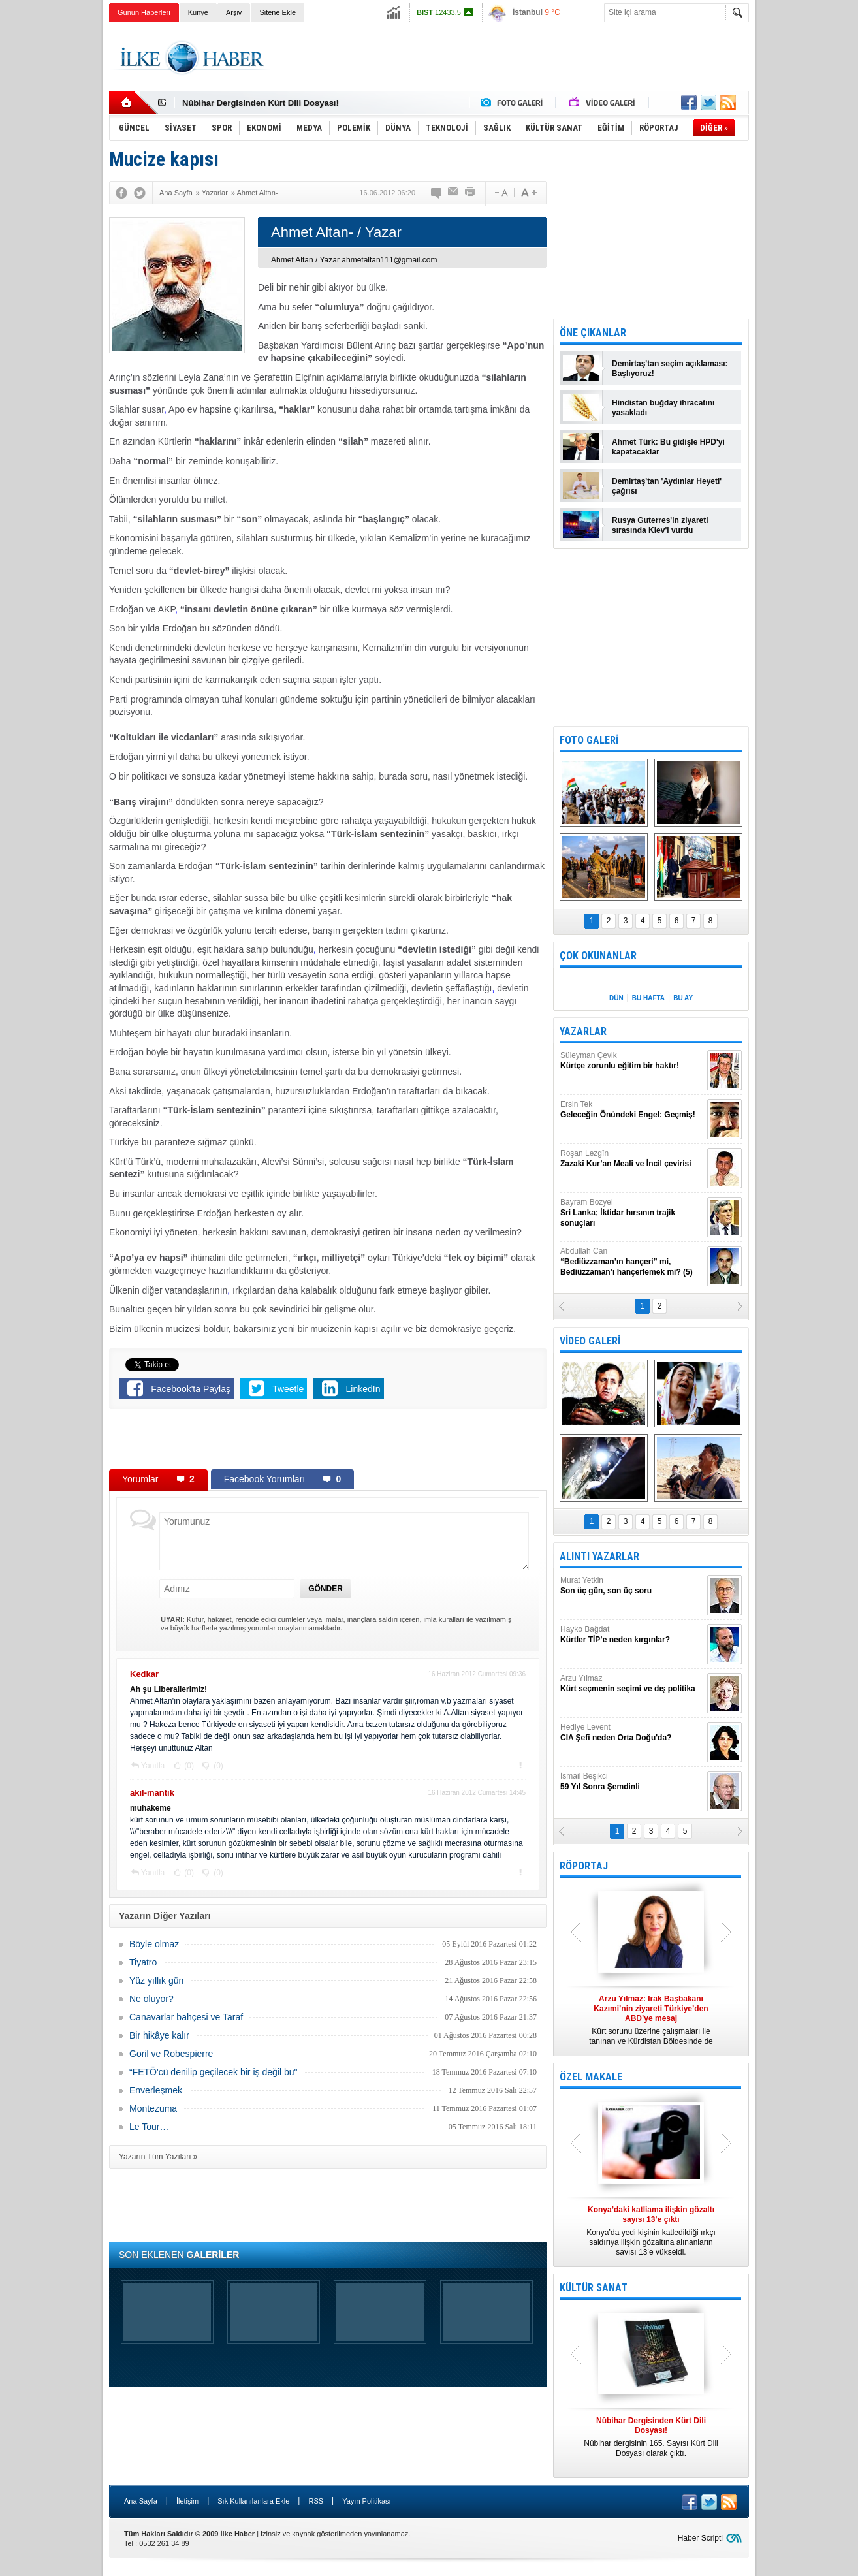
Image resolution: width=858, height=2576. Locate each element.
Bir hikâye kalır (159, 2035)
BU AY (683, 998)
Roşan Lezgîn (632, 1159)
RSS (315, 2501)
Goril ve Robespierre (171, 2053)
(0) (188, 1765)
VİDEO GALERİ (590, 1341)
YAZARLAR (583, 1031)
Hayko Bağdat (632, 1635)
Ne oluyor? (151, 1999)
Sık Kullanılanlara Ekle (253, 2501)
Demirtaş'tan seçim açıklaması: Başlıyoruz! (670, 368)
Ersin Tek (632, 1110)
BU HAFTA (648, 998)
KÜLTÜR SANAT (594, 2288)
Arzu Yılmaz (632, 1684)
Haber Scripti (700, 2538)
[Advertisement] (809, 228)
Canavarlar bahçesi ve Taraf (186, 2017)
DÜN (616, 998)
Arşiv (234, 12)
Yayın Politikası (366, 2501)
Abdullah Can (632, 1262)
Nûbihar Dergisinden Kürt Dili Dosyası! (260, 103)
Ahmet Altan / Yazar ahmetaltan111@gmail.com (354, 259)
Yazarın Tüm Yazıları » (158, 2156)
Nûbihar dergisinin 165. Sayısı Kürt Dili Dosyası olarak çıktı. (651, 2437)
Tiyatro (143, 1962)
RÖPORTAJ (584, 1866)
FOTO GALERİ (589, 740)
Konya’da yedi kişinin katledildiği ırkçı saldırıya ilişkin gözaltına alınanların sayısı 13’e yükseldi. (651, 2231)
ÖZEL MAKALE (591, 2077)
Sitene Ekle (277, 12)
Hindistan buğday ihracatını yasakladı (663, 407)
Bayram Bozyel (632, 1213)
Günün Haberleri (144, 12)
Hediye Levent (632, 1733)
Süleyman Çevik (632, 1061)
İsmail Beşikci (632, 1782)
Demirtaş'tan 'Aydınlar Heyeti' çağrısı (667, 486)
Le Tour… (148, 2127)
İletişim (187, 2501)
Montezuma (153, 2108)
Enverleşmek (155, 2090)
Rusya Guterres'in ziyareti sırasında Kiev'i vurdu (660, 525)
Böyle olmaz (154, 1944)
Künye (198, 12)
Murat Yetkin (632, 1586)
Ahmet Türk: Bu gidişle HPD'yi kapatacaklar (668, 446)
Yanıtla (153, 1765)
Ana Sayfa (140, 2501)
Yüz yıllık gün (156, 1980)
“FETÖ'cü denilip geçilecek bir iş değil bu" (213, 2072)
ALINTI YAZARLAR (599, 1556)
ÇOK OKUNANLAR (598, 955)
